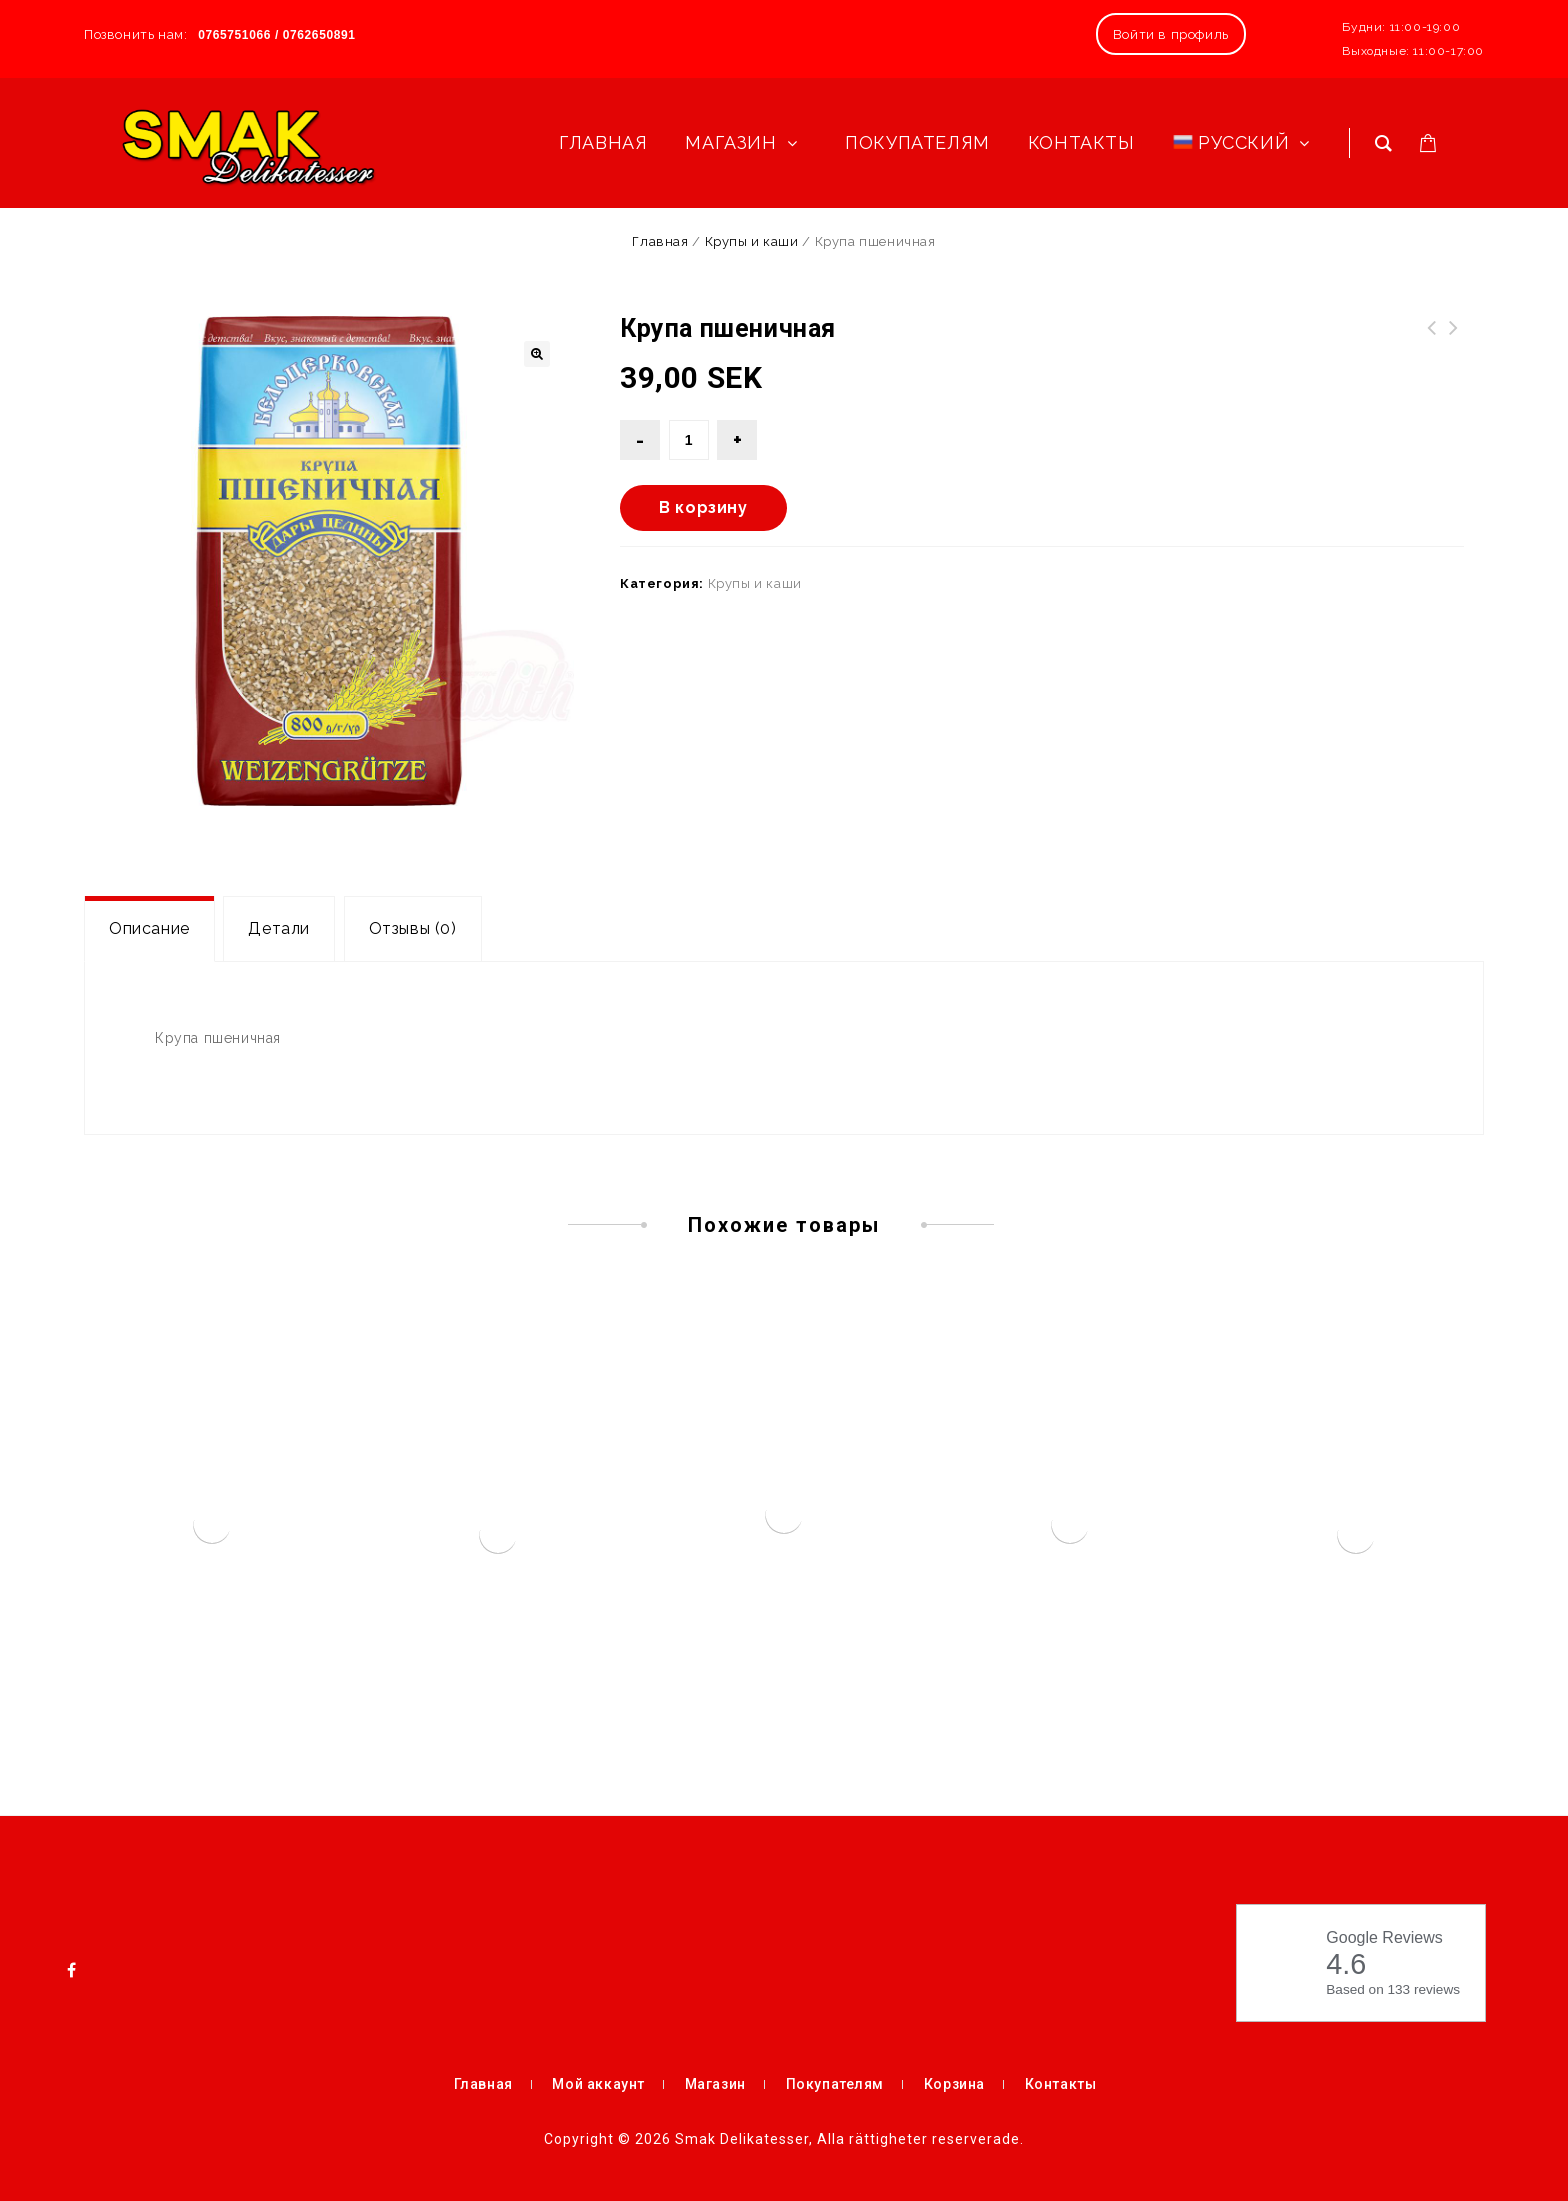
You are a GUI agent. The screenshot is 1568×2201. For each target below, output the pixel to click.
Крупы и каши (752, 241)
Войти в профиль (1171, 34)
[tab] (149, 929)
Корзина (954, 2084)
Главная (660, 241)
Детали (279, 928)
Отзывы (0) (413, 928)
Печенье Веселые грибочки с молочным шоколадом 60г (1432, 352)
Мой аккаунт (598, 2084)
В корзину (703, 507)
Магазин (715, 2084)
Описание (149, 928)
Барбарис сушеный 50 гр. (1454, 340)
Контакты (1061, 2084)
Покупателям (835, 2084)
